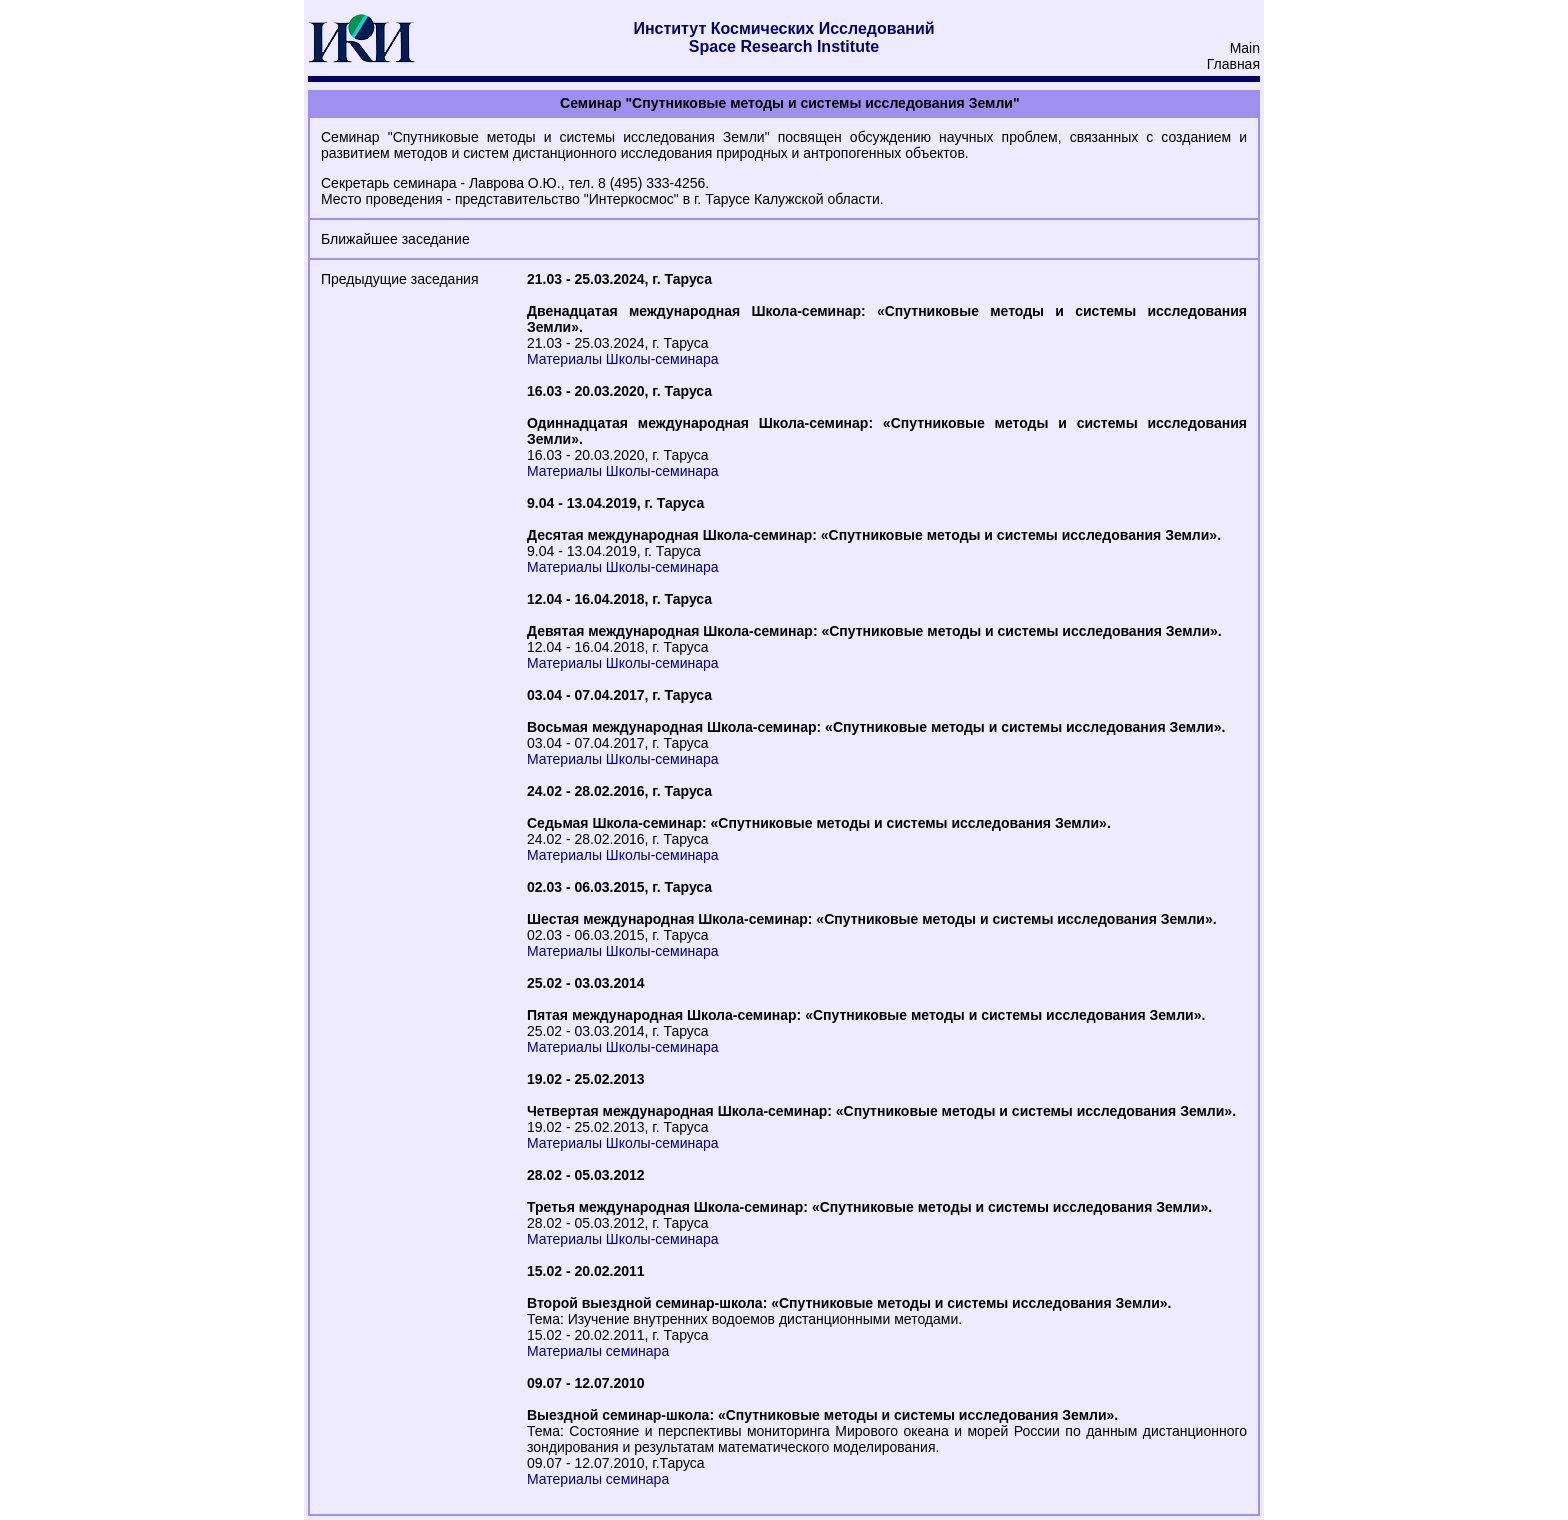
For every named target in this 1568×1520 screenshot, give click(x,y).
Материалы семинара (598, 1351)
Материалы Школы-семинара (623, 359)
